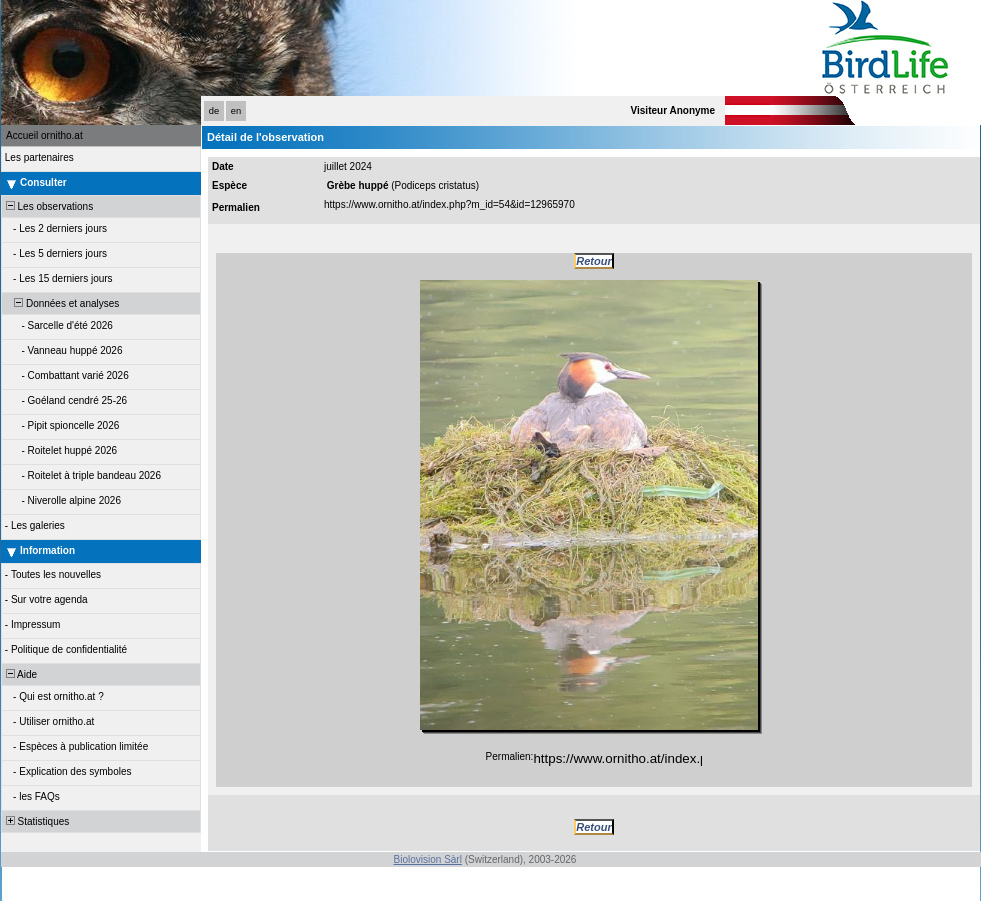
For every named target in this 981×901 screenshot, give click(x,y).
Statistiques (36, 821)
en (236, 111)
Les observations (48, 206)
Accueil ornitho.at (44, 135)
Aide (20, 674)
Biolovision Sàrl (428, 859)
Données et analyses (61, 303)
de (214, 111)
